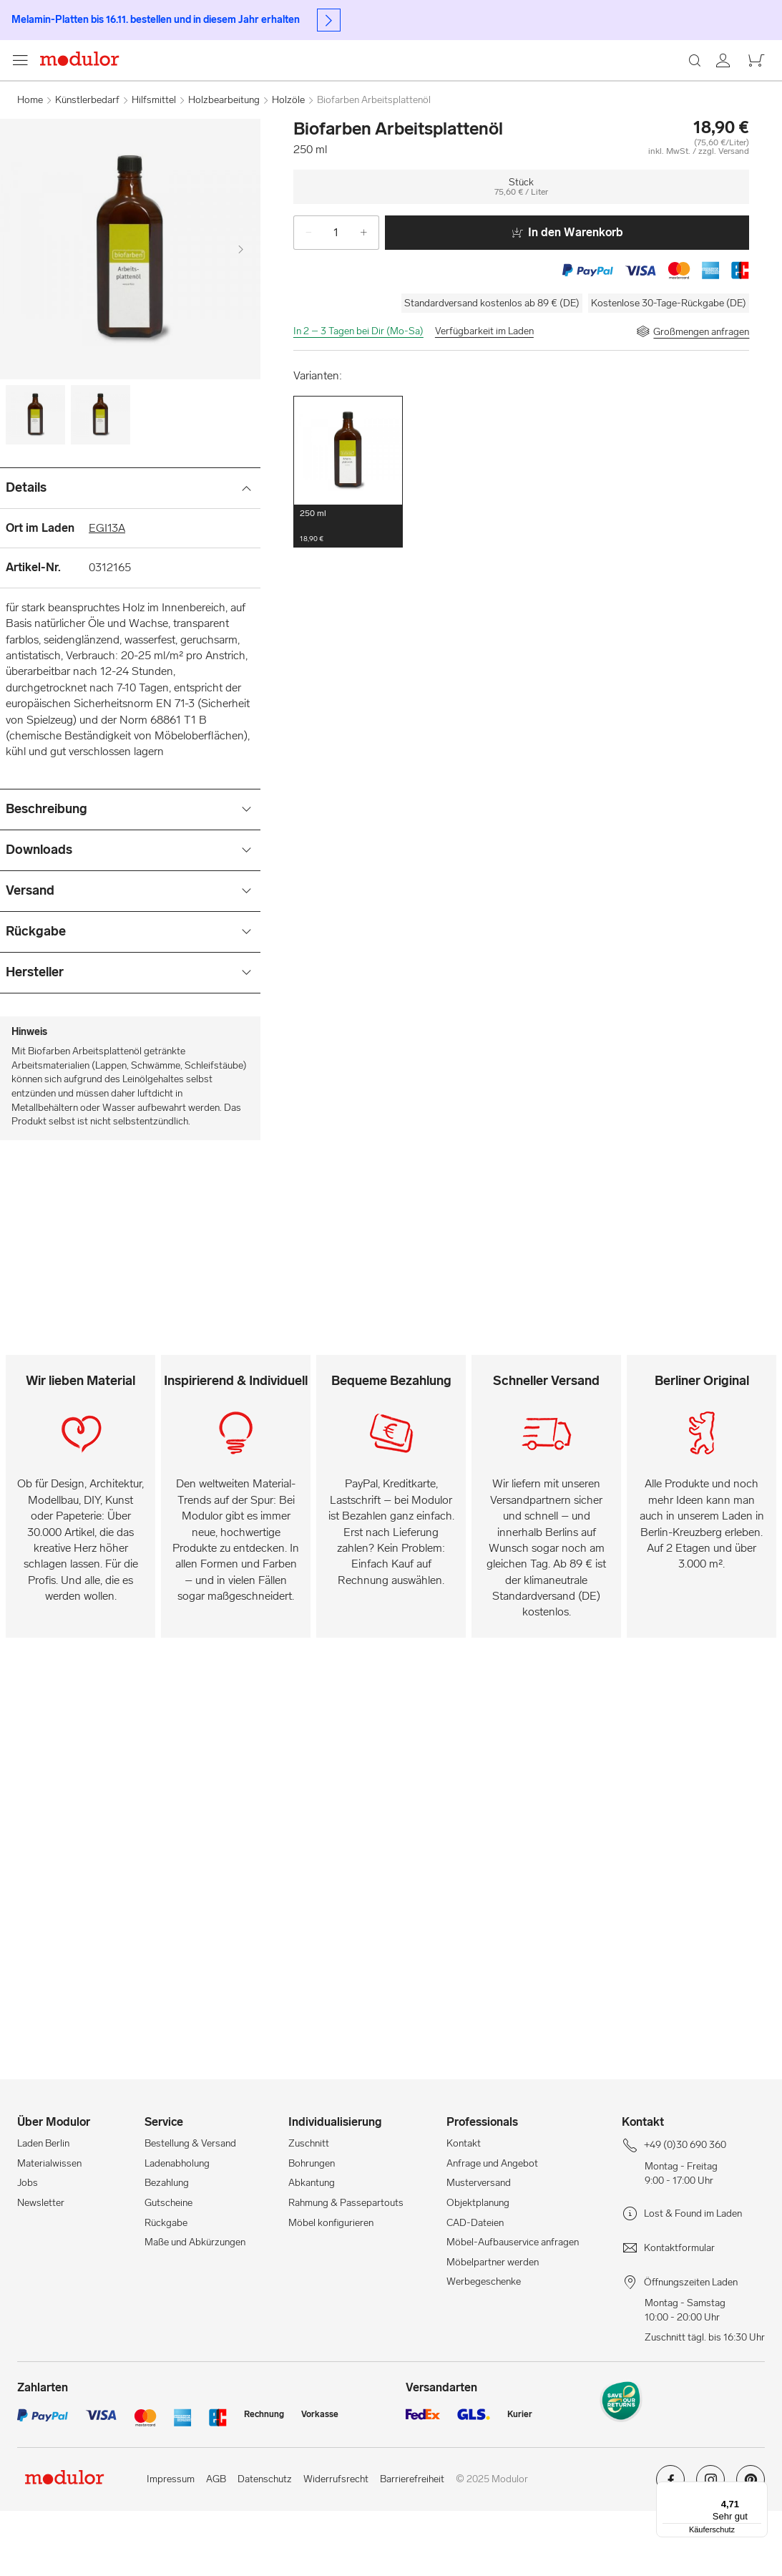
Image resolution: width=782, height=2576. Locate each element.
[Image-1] (100, 480)
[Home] (94, 129)
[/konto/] (713, 91)
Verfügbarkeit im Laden (484, 396)
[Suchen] (320, 91)
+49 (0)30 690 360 (56, 52)
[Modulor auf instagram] (710, 2550)
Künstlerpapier (268, 128)
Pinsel (207, 128)
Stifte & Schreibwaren (364, 128)
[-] (303, 298)
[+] (369, 298)
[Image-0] (35, 480)
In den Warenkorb (567, 296)
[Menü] (759, 2490)
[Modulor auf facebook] (670, 2550)
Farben (162, 128)
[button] (348, 537)
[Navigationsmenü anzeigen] (27, 129)
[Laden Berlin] (679, 91)
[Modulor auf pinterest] (750, 2550)
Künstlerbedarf (461, 128)
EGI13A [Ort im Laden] (107, 593)
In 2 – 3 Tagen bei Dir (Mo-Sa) (358, 396)
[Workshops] (531, 91)
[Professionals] (614, 91)
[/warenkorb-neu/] (747, 91)
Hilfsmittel (532, 128)
